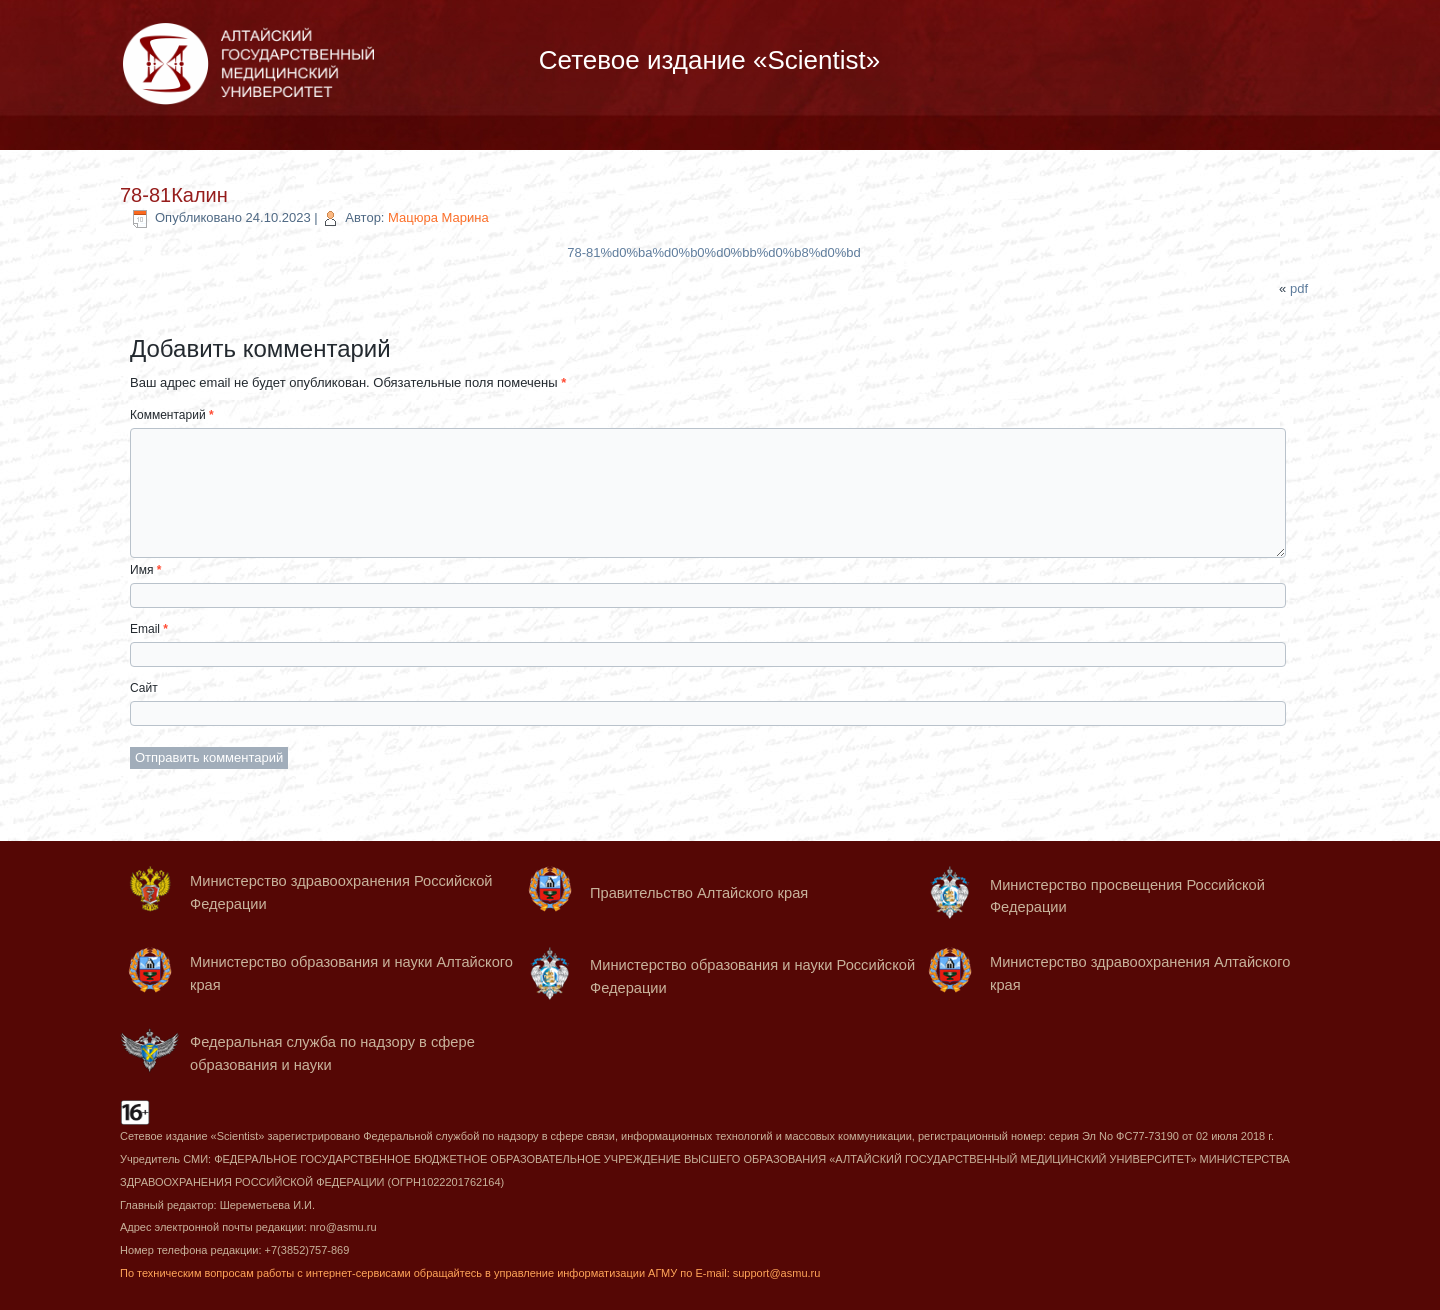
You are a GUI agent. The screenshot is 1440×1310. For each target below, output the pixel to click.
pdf (1299, 288)
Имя (145, 570)
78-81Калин (174, 195)
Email (149, 629)
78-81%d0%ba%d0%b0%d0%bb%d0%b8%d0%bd (713, 252)
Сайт (144, 688)
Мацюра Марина (438, 217)
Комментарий (172, 415)
